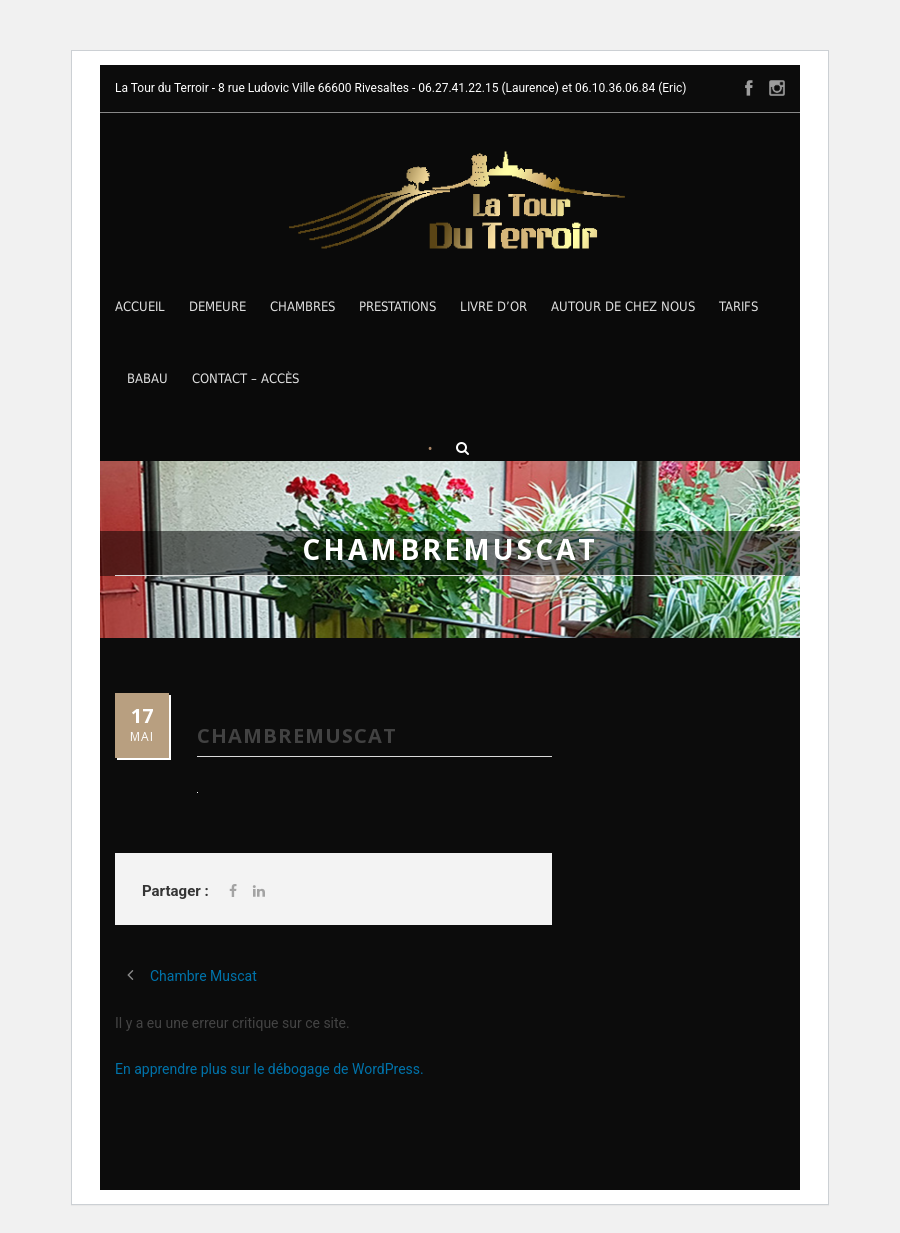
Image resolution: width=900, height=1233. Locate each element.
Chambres (302, 306)
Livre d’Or (493, 306)
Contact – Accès (245, 378)
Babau (147, 378)
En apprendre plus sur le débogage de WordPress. (269, 1069)
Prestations (397, 306)
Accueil (140, 306)
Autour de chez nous (623, 306)
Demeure (217, 306)
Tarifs (738, 306)
